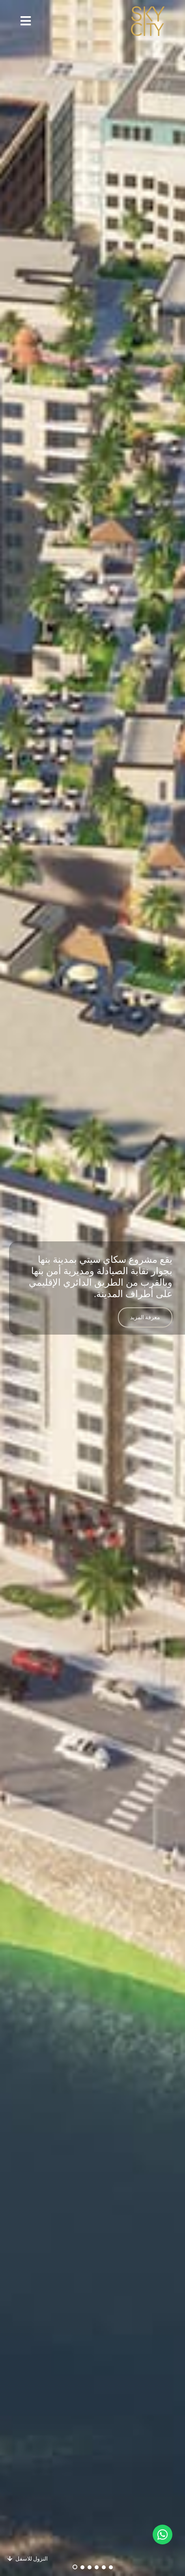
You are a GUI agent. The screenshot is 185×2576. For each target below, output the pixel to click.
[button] (26, 21)
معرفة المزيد (145, 1317)
